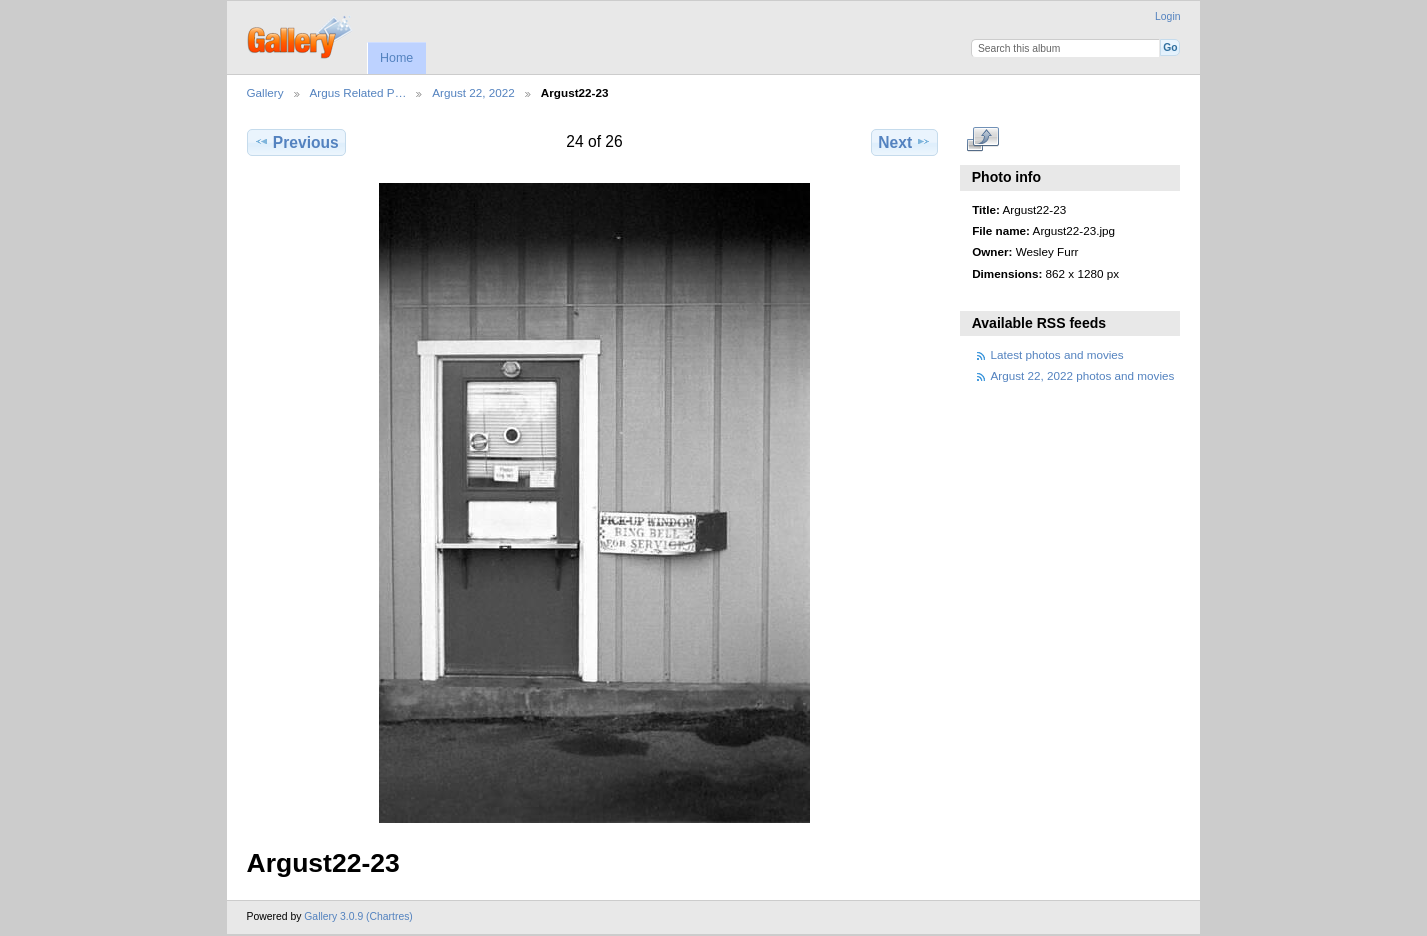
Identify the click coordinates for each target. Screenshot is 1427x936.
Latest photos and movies (1057, 354)
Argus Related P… (358, 92)
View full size (982, 140)
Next (904, 142)
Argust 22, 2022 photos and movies (1083, 375)
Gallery (265, 92)
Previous (296, 142)
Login (1167, 16)
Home (396, 58)
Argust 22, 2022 (473, 92)
